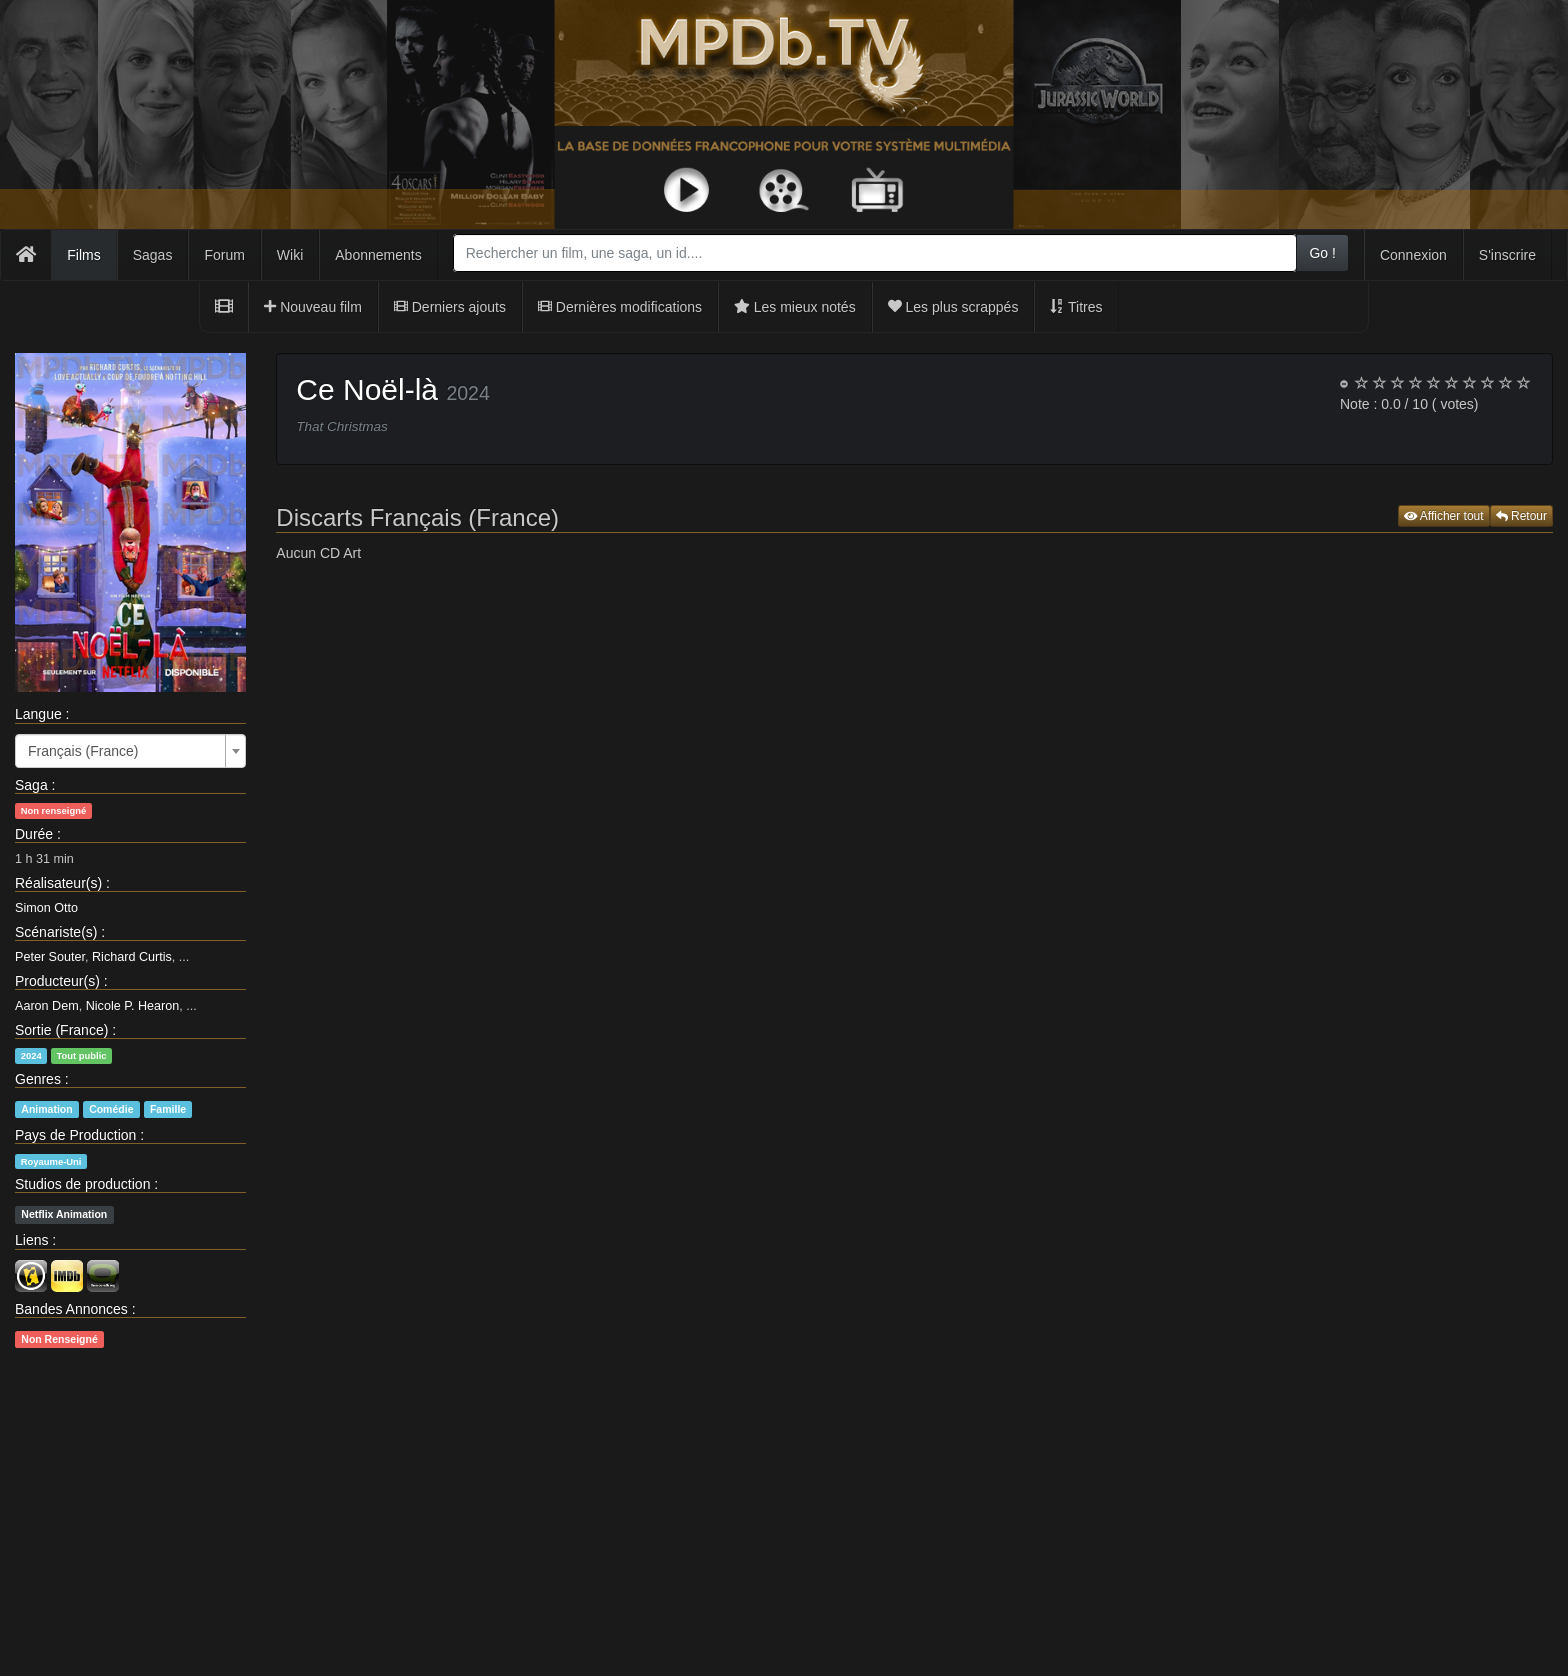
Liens (31, 1240)
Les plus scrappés (953, 307)
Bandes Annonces (71, 1309)
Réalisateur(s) (58, 883)
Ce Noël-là (367, 389)
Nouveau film (313, 307)
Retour (1521, 516)
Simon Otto (46, 908)
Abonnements (378, 255)
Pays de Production (75, 1135)
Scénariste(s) (56, 932)
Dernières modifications (620, 307)
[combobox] (875, 253)
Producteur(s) (57, 981)
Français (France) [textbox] (83, 751)
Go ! (1322, 253)
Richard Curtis (132, 957)
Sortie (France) (61, 1030)
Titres (1076, 307)
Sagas (153, 255)
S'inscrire (1507, 255)
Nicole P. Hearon (133, 1006)
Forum (224, 255)
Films (83, 255)
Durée (34, 834)
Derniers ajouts (450, 307)
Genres (38, 1079)
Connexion (1413, 255)
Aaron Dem (47, 1006)
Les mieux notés (795, 307)
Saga (31, 785)
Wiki (290, 255)
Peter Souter (50, 957)
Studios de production (82, 1184)
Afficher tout (1444, 516)
